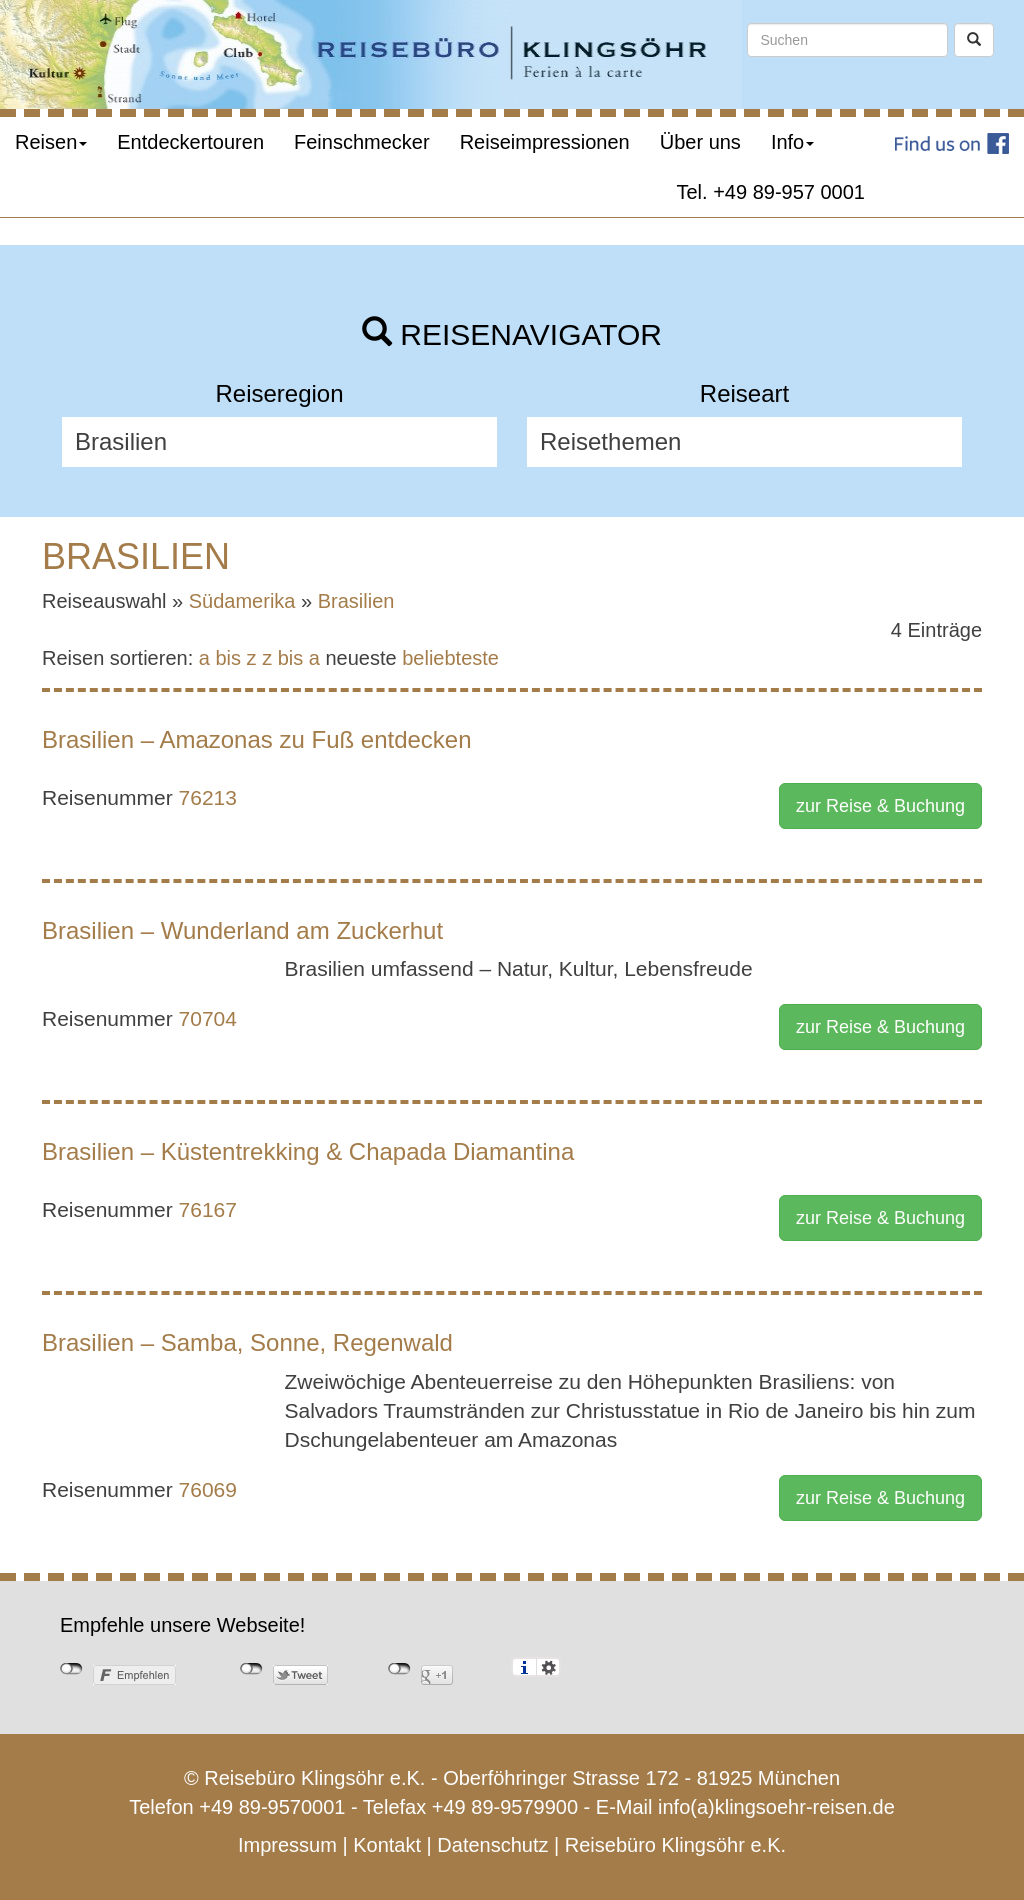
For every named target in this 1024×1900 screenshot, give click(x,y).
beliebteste (450, 658)
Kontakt (387, 1845)
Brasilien (356, 601)
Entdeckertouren (190, 142)
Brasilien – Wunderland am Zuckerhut (242, 930)
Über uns (700, 142)
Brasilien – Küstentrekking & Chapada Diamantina (308, 1151)
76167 (208, 1209)
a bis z (228, 658)
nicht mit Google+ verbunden (399, 1669)
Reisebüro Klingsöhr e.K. (675, 1845)
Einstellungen (548, 1667)
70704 (208, 1018)
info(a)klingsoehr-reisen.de (776, 1807)
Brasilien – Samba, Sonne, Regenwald (247, 1342)
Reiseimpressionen (545, 142)
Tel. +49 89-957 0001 (771, 192)
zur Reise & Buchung (880, 806)
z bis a (291, 658)
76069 (208, 1489)
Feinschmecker (362, 142)
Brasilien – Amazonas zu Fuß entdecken (257, 739)
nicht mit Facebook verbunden (71, 1669)
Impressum (287, 1845)
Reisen (51, 142)
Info (792, 142)
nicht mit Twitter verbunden (251, 1669)
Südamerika (242, 601)
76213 (208, 797)
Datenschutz (492, 1845)
